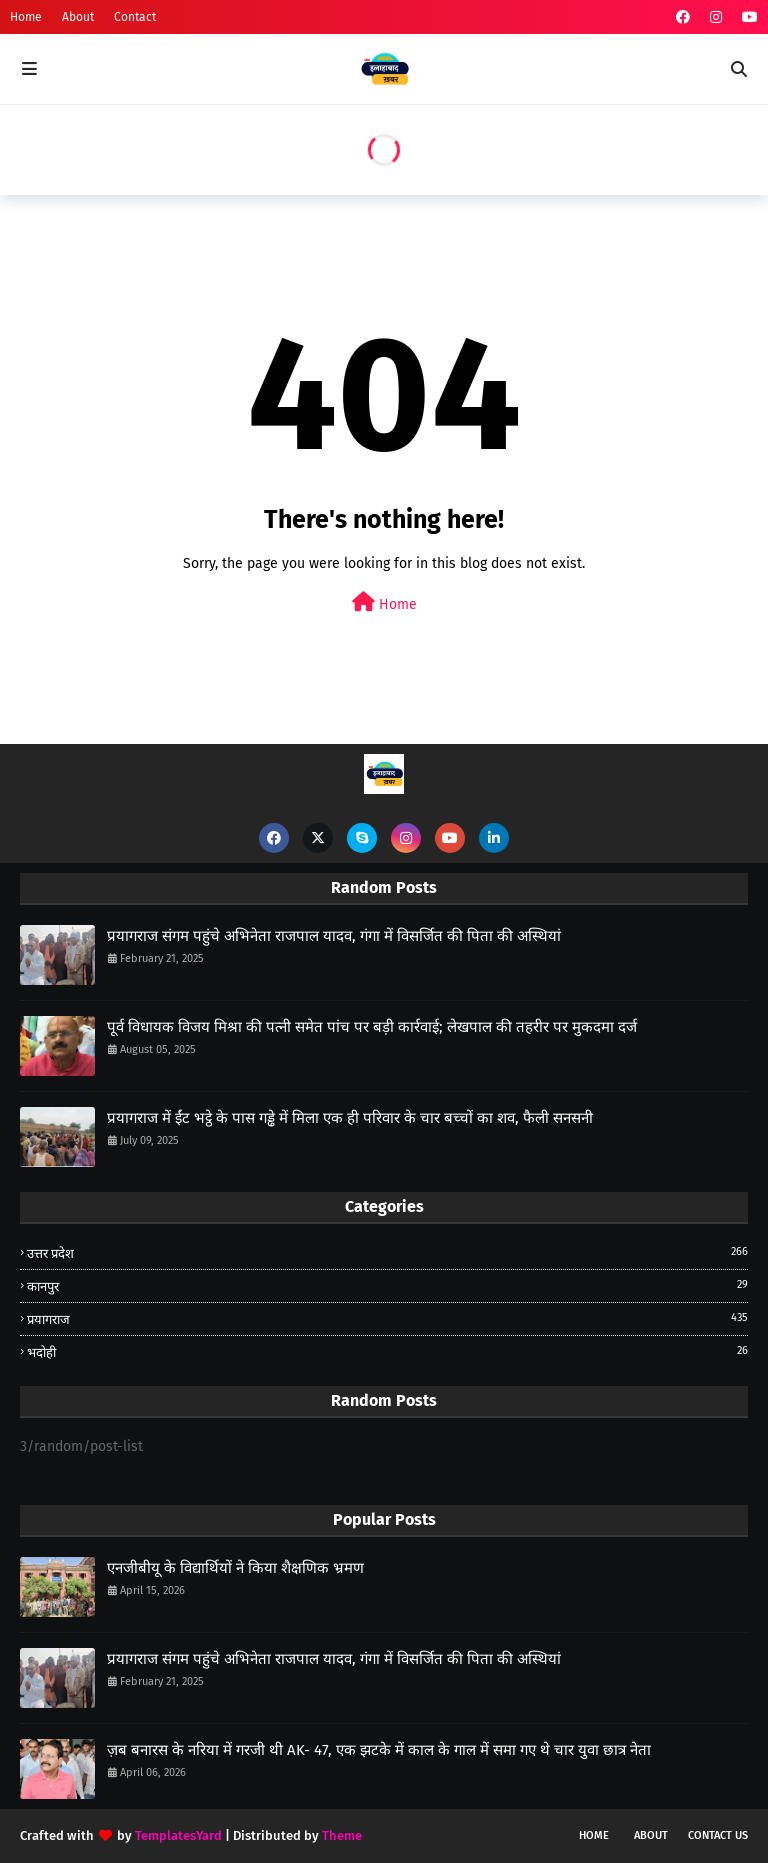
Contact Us (718, 1835)
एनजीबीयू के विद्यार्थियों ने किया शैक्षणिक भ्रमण (235, 1568)
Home (26, 17)
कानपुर (387, 1285)
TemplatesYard (178, 1835)
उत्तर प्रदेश (387, 1252)
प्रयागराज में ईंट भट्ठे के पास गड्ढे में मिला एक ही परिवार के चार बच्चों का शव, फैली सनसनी (350, 1118)
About (78, 17)
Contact (135, 17)
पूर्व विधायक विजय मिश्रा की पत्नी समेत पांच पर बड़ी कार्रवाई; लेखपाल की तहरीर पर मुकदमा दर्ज (372, 1027)
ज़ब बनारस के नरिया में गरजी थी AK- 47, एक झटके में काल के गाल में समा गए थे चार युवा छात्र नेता (379, 1750)
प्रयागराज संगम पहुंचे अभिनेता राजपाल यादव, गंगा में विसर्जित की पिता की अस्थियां (334, 936)
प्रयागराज (387, 1318)
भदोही (387, 1351)
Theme (342, 1835)
